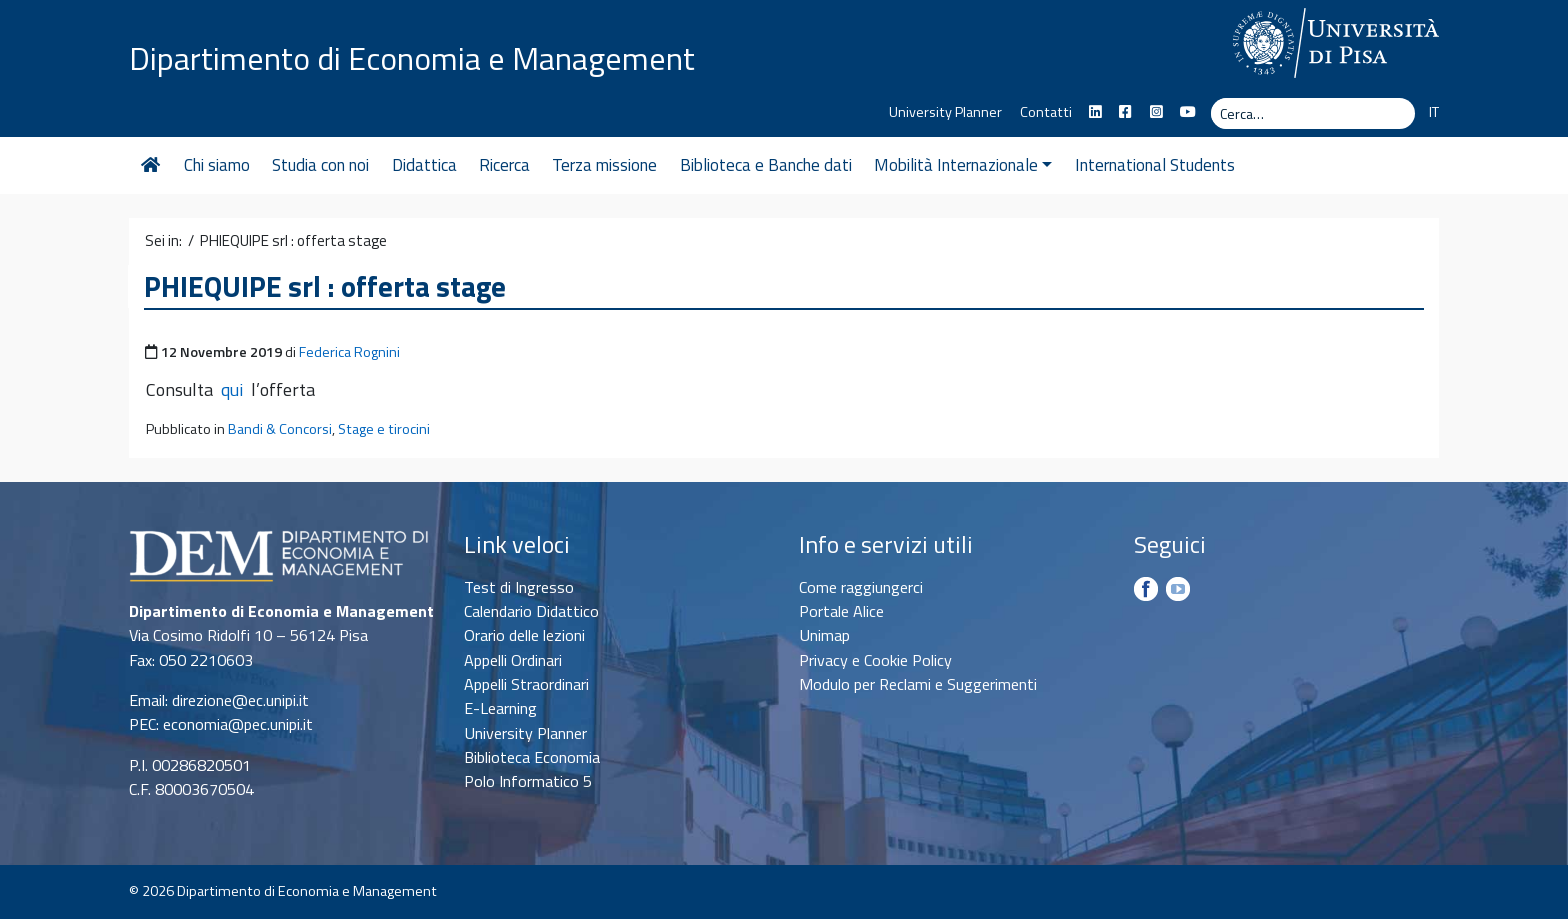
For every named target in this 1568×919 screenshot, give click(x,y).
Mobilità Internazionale (963, 165)
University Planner (945, 112)
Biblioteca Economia (532, 757)
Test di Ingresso (519, 587)
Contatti (1046, 112)
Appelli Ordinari (513, 660)
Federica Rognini (349, 352)
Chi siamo (217, 165)
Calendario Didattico (531, 611)
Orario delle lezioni (524, 635)
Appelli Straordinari (526, 684)
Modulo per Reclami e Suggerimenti (918, 684)
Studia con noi (320, 165)
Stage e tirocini (384, 429)
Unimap (824, 635)
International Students (1155, 165)
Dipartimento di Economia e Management (412, 58)
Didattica (424, 165)
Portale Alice (841, 611)
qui (232, 389)
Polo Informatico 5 (528, 781)
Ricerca (504, 165)
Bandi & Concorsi (280, 429)
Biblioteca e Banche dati (766, 165)
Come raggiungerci (861, 587)
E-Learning (500, 708)
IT (1434, 112)
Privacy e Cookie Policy (875, 660)
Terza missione (604, 165)
